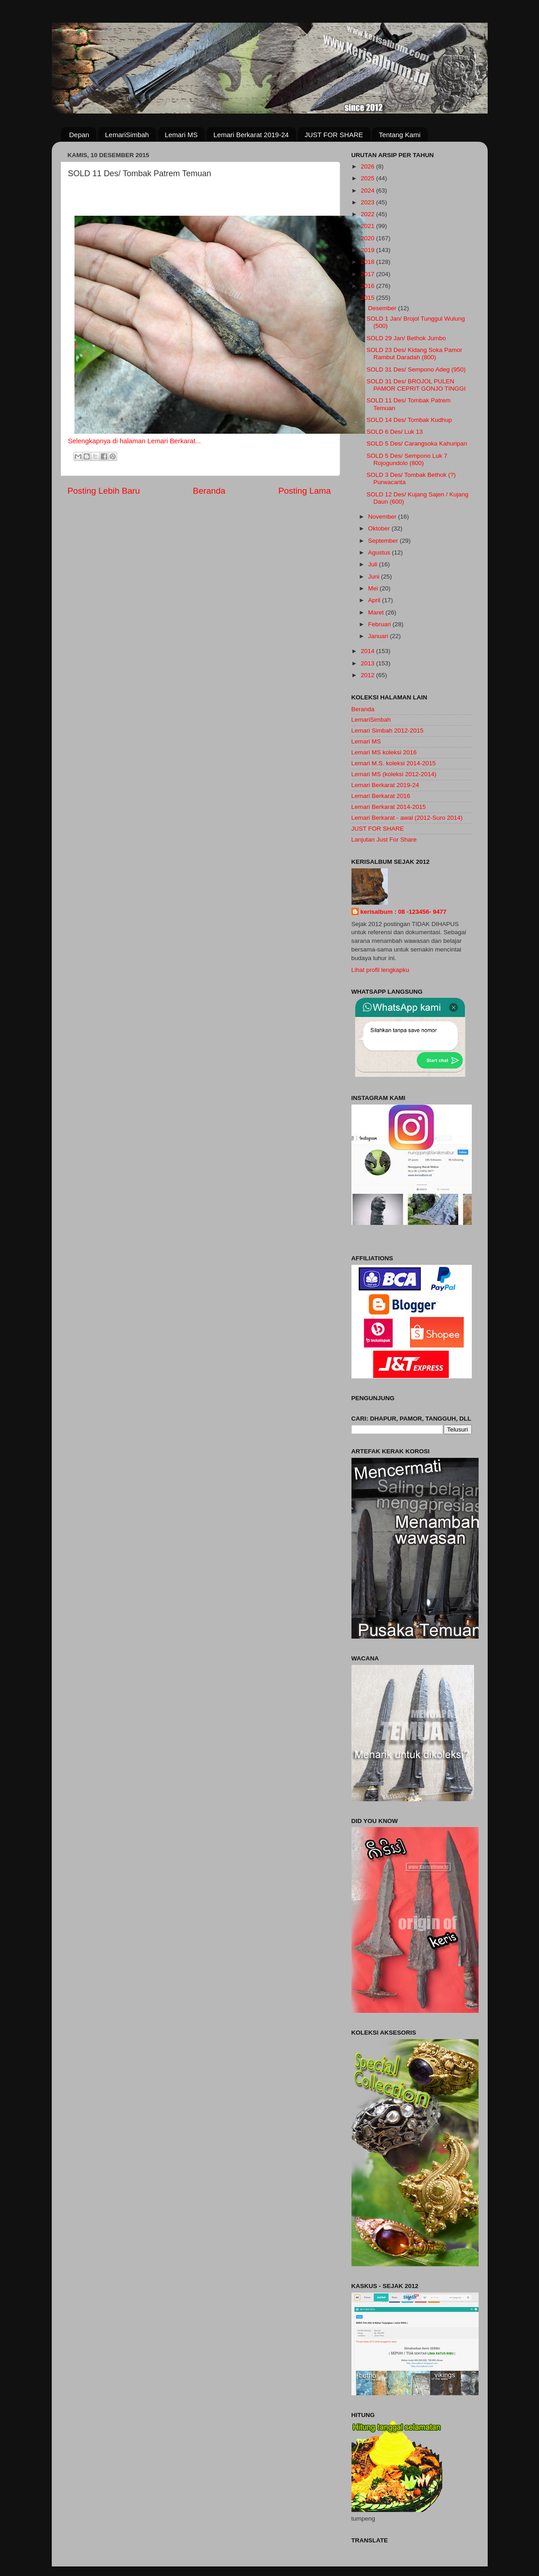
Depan (79, 135)
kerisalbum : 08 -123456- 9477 (404, 911)
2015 (368, 297)
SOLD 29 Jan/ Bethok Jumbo (406, 338)
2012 (368, 675)
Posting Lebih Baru (104, 490)
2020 (368, 238)
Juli (373, 564)
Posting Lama (304, 490)
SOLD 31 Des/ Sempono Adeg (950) (415, 369)
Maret (377, 612)
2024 (368, 190)
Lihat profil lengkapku (380, 969)
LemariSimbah (127, 135)
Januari (379, 636)
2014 (368, 651)
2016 (368, 285)
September (384, 540)
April (375, 600)
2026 (368, 166)
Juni (374, 576)
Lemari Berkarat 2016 (380, 796)
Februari (380, 624)
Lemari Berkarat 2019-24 (251, 135)
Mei (374, 588)
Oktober (380, 528)
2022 (368, 214)
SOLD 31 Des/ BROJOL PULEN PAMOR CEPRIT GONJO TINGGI (415, 385)
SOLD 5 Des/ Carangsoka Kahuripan (416, 443)
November (383, 516)
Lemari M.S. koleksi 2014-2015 (393, 763)
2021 (368, 226)
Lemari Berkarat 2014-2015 (388, 806)
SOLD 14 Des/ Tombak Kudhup (409, 419)
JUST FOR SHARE (334, 135)
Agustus (380, 552)
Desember (383, 308)
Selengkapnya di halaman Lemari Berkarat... (134, 441)
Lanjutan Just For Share (384, 839)
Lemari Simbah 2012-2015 (387, 730)
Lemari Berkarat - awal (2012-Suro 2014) (407, 817)
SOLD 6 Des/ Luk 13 (394, 431)
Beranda (209, 490)
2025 (368, 178)
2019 (368, 250)
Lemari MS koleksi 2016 (384, 752)
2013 (368, 663)
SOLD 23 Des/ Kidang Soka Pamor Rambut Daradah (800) (414, 354)
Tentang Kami (399, 135)
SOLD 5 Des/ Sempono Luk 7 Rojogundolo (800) (406, 459)
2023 (368, 202)
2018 (368, 261)
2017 (368, 274)
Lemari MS (181, 135)
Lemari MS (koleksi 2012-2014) (394, 774)
